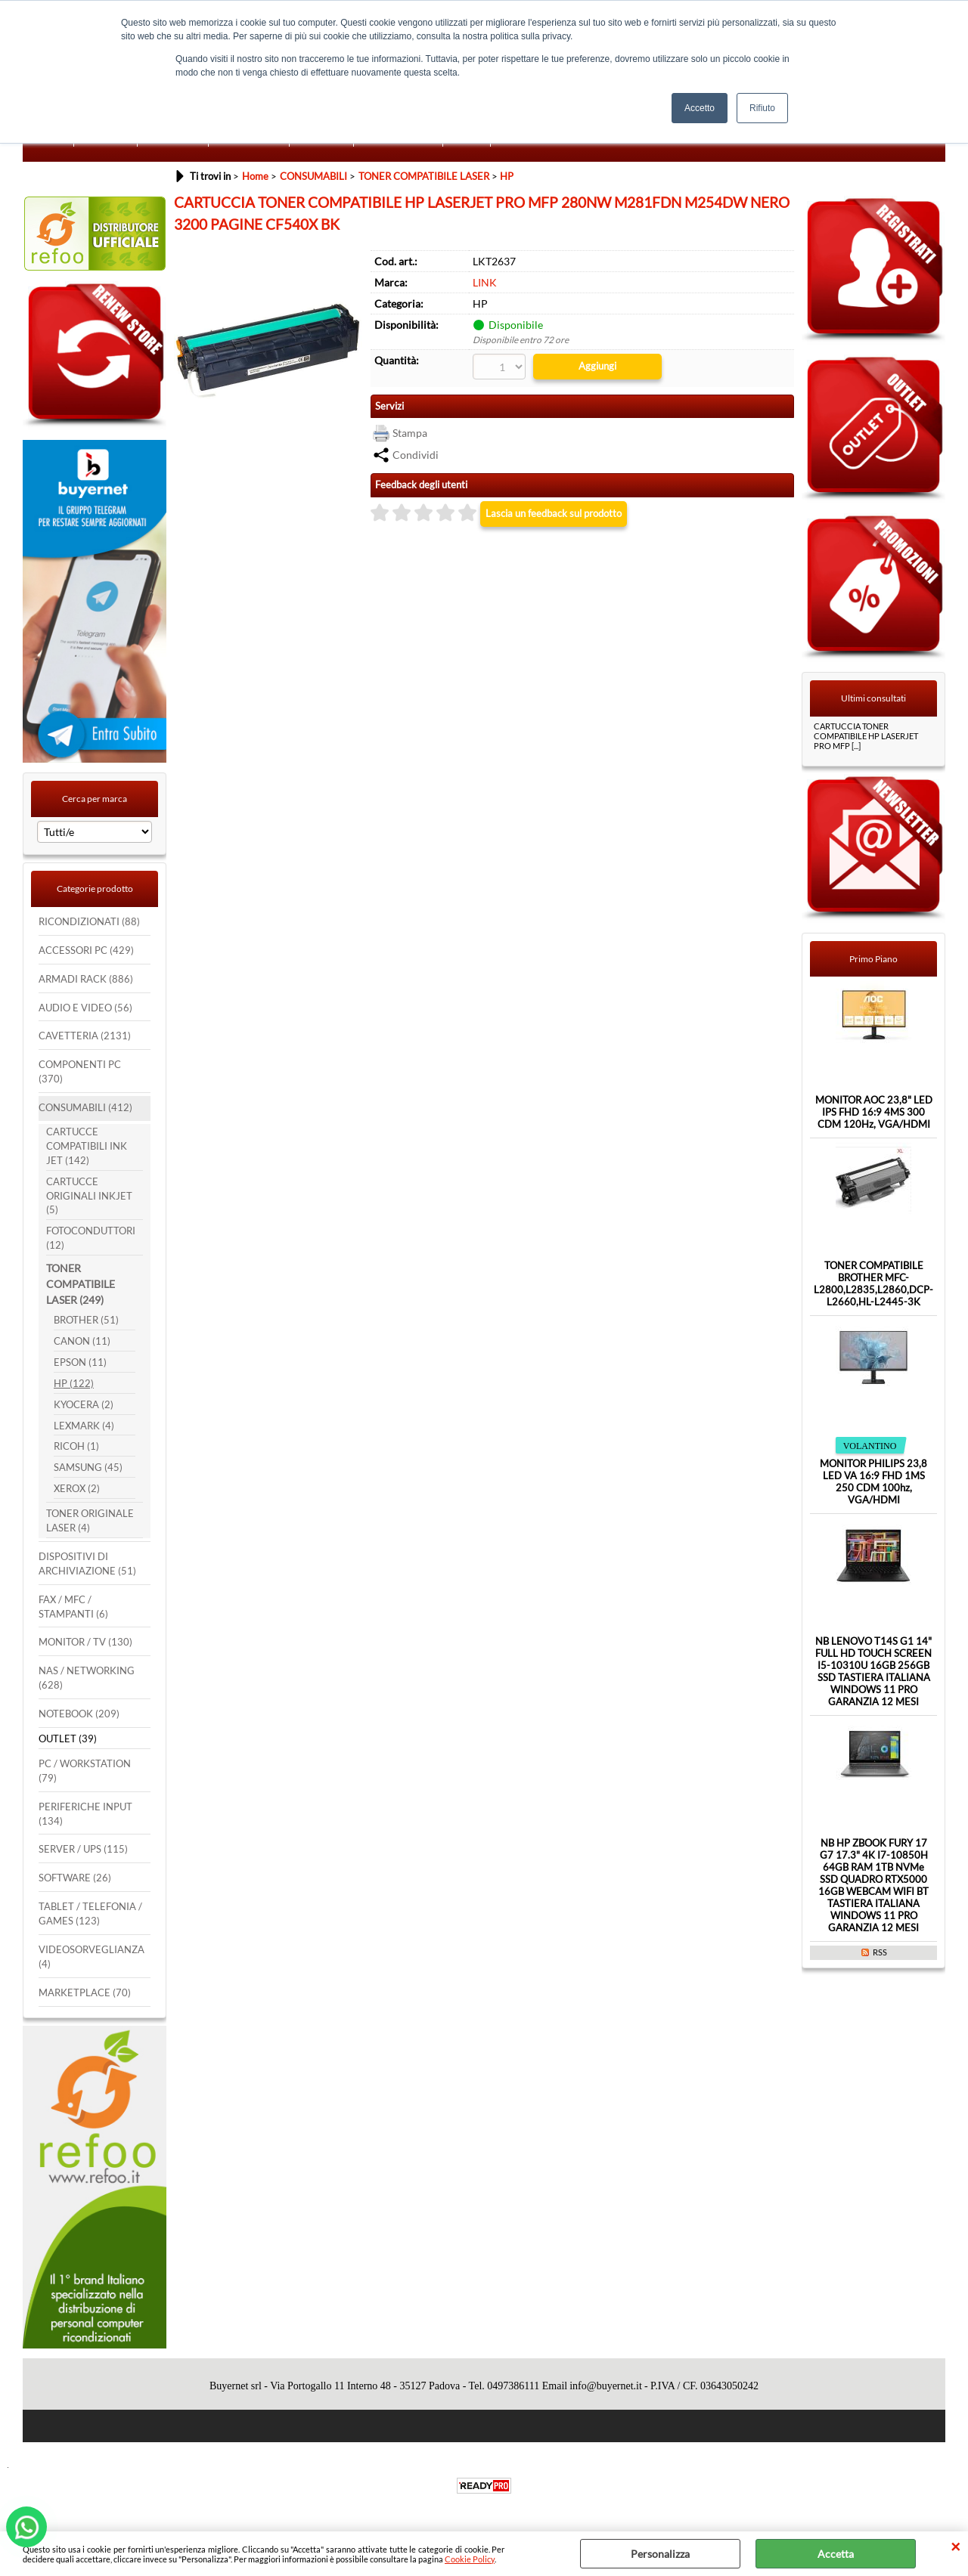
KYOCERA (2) (83, 1404)
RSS (880, 1952)
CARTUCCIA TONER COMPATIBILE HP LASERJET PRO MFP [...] (866, 736)
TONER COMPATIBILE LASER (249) (80, 1284)
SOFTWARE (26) (75, 1878)
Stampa (409, 432)
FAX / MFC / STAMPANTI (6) (73, 1607)
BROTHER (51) (86, 1320)
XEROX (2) (77, 1488)
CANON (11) (82, 1341)
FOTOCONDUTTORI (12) (90, 1238)
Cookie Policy (470, 2559)
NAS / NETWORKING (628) (87, 1678)
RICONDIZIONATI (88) (89, 921)
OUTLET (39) (68, 1739)
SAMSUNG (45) (88, 1467)
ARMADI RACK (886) (86, 979)
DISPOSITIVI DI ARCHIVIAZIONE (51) (87, 1564)
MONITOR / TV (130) (85, 1642)
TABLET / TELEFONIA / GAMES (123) (90, 1914)
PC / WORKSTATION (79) (85, 1771)
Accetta (836, 2553)
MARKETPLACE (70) (85, 1993)
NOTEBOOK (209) (79, 1714)
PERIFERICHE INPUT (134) (85, 1814)
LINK (485, 282)
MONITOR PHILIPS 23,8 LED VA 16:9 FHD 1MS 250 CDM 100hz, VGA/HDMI (873, 1481)
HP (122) (74, 1383)
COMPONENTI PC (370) (80, 1072)
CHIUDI (955, 2546)
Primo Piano (873, 958)
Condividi (415, 454)
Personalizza (660, 2553)
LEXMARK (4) (84, 1426)
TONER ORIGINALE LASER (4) (90, 1521)
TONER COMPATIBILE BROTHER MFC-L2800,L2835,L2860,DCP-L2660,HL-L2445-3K (873, 1283)
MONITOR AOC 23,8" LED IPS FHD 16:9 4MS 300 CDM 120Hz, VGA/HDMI (873, 1112)
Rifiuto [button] (762, 108)
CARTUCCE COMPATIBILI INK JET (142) (86, 1146)
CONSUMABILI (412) (85, 1107)
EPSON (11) (80, 1362)
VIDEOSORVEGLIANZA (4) (91, 1957)
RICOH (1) (76, 1446)
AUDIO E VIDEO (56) (85, 1008)
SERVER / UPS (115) (83, 1849)
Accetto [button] (699, 108)
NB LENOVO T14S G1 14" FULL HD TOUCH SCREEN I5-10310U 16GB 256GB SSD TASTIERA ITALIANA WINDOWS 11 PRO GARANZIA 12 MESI (873, 1671)
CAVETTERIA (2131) (85, 1036)
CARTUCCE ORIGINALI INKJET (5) (89, 1196)
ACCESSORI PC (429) (86, 950)
